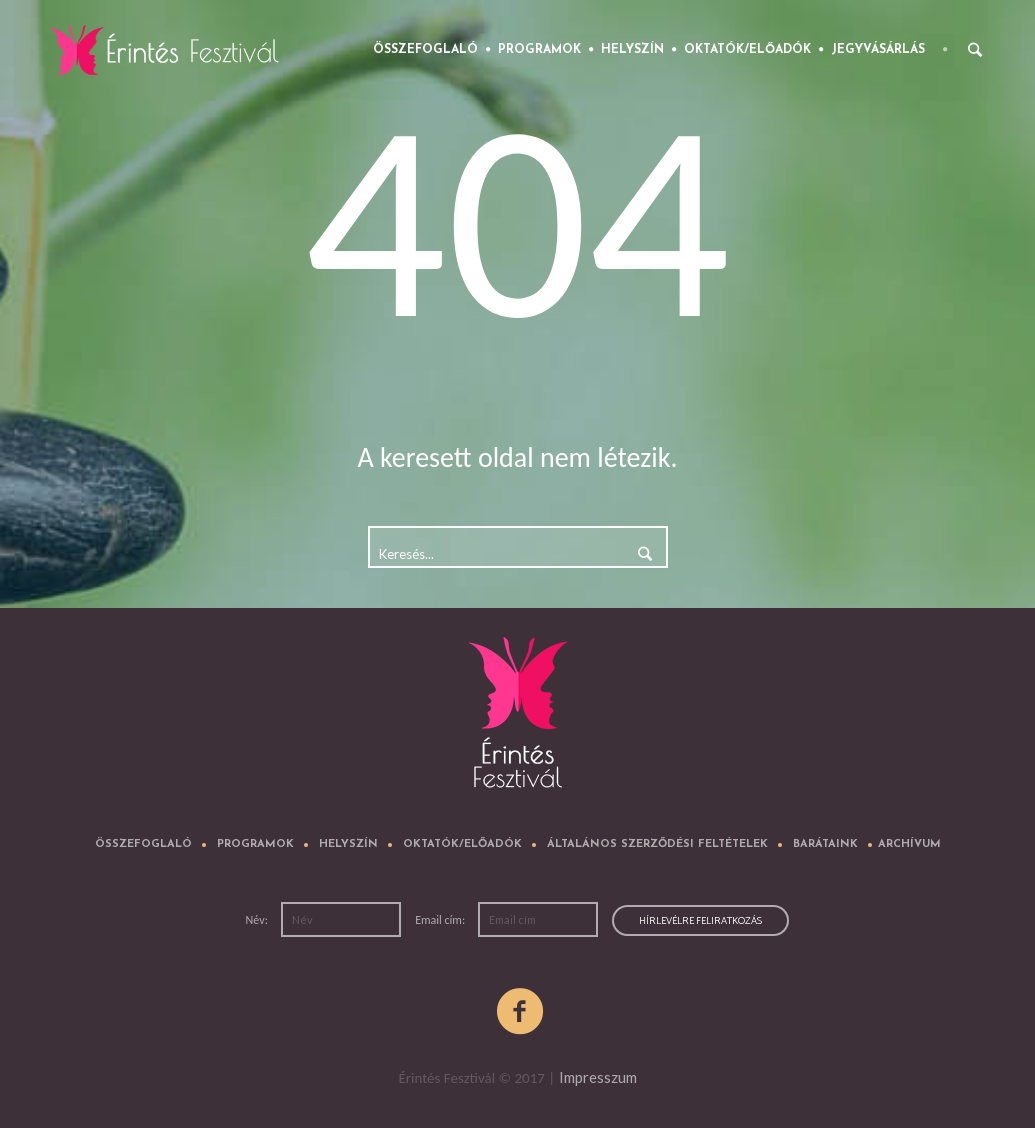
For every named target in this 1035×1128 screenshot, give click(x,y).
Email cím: (441, 920)
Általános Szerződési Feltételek (657, 844)
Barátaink (825, 844)
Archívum (909, 844)
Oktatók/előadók (462, 844)
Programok (255, 844)
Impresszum (598, 1077)
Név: (258, 920)
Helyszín (348, 844)
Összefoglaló (143, 844)
